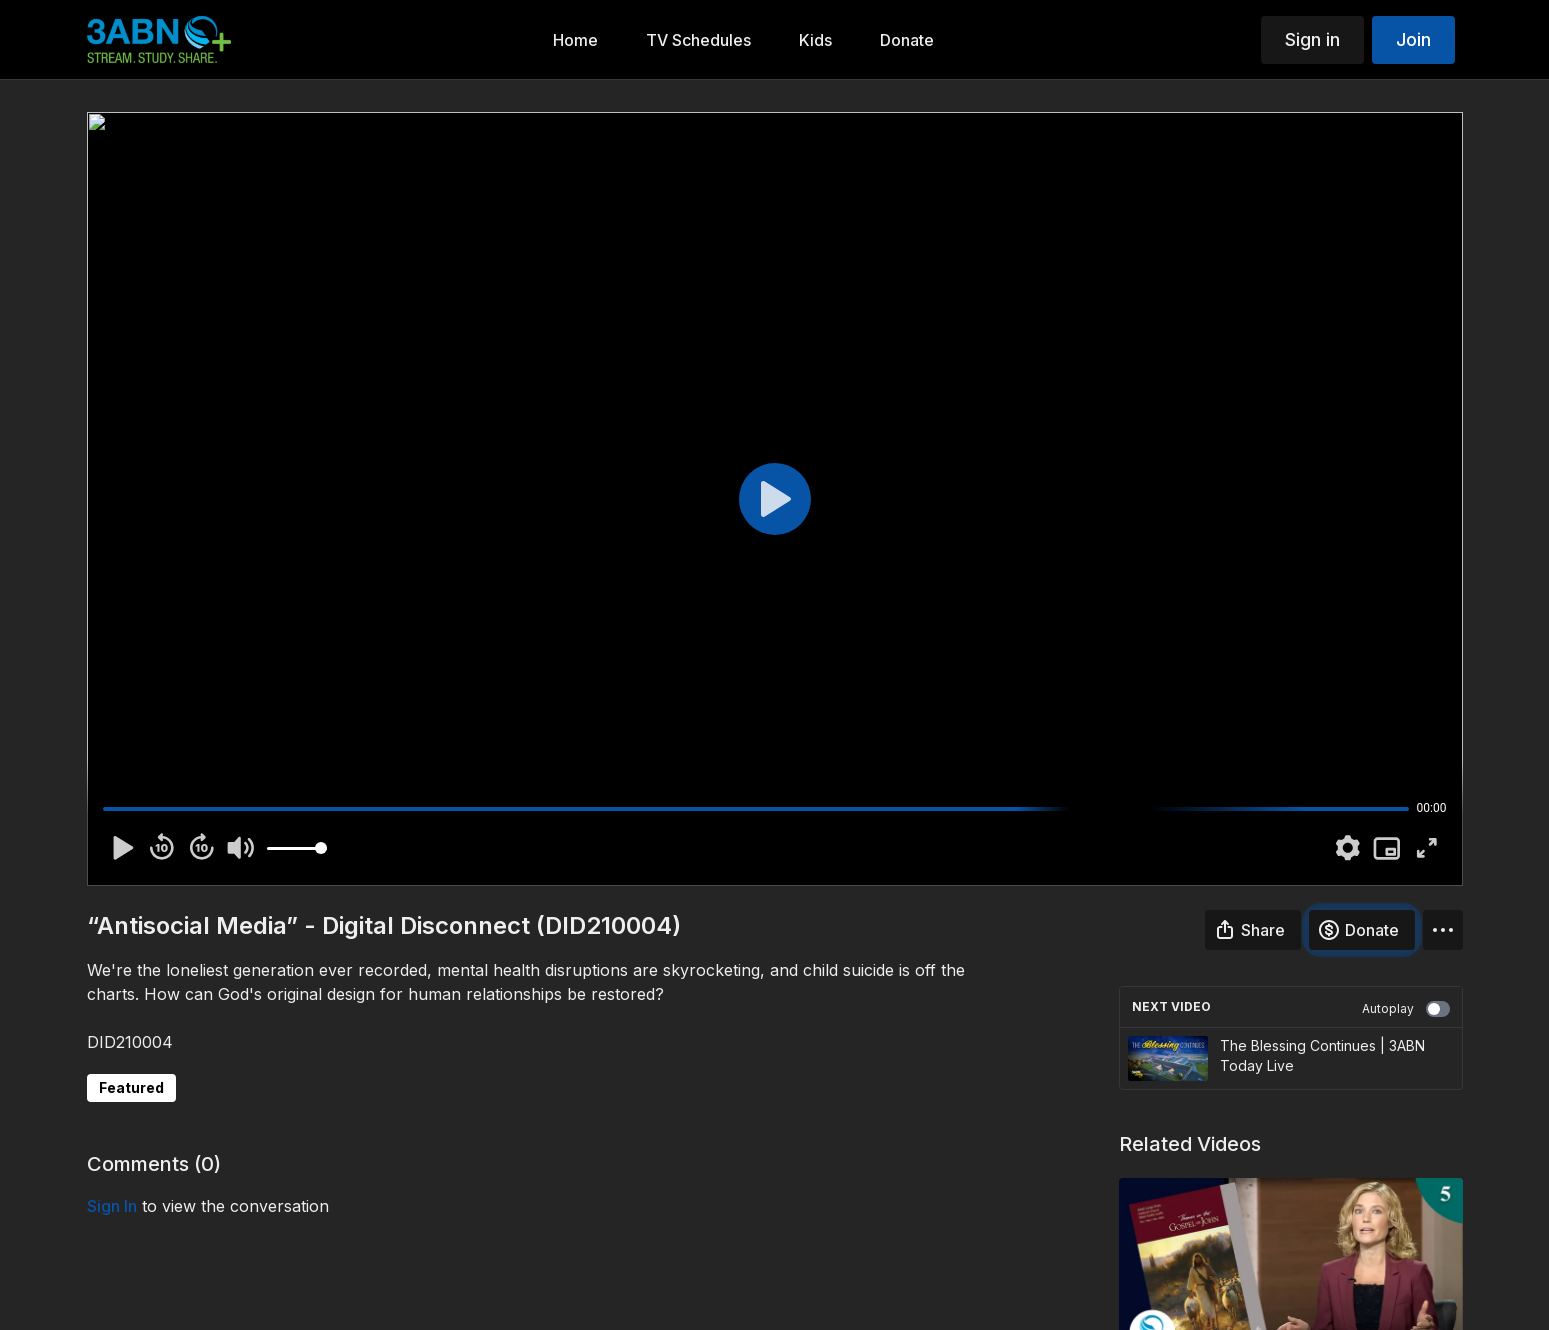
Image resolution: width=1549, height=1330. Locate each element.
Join (1413, 39)
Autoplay (1406, 1009)
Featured (131, 1087)
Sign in (1312, 39)
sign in (112, 1206)
